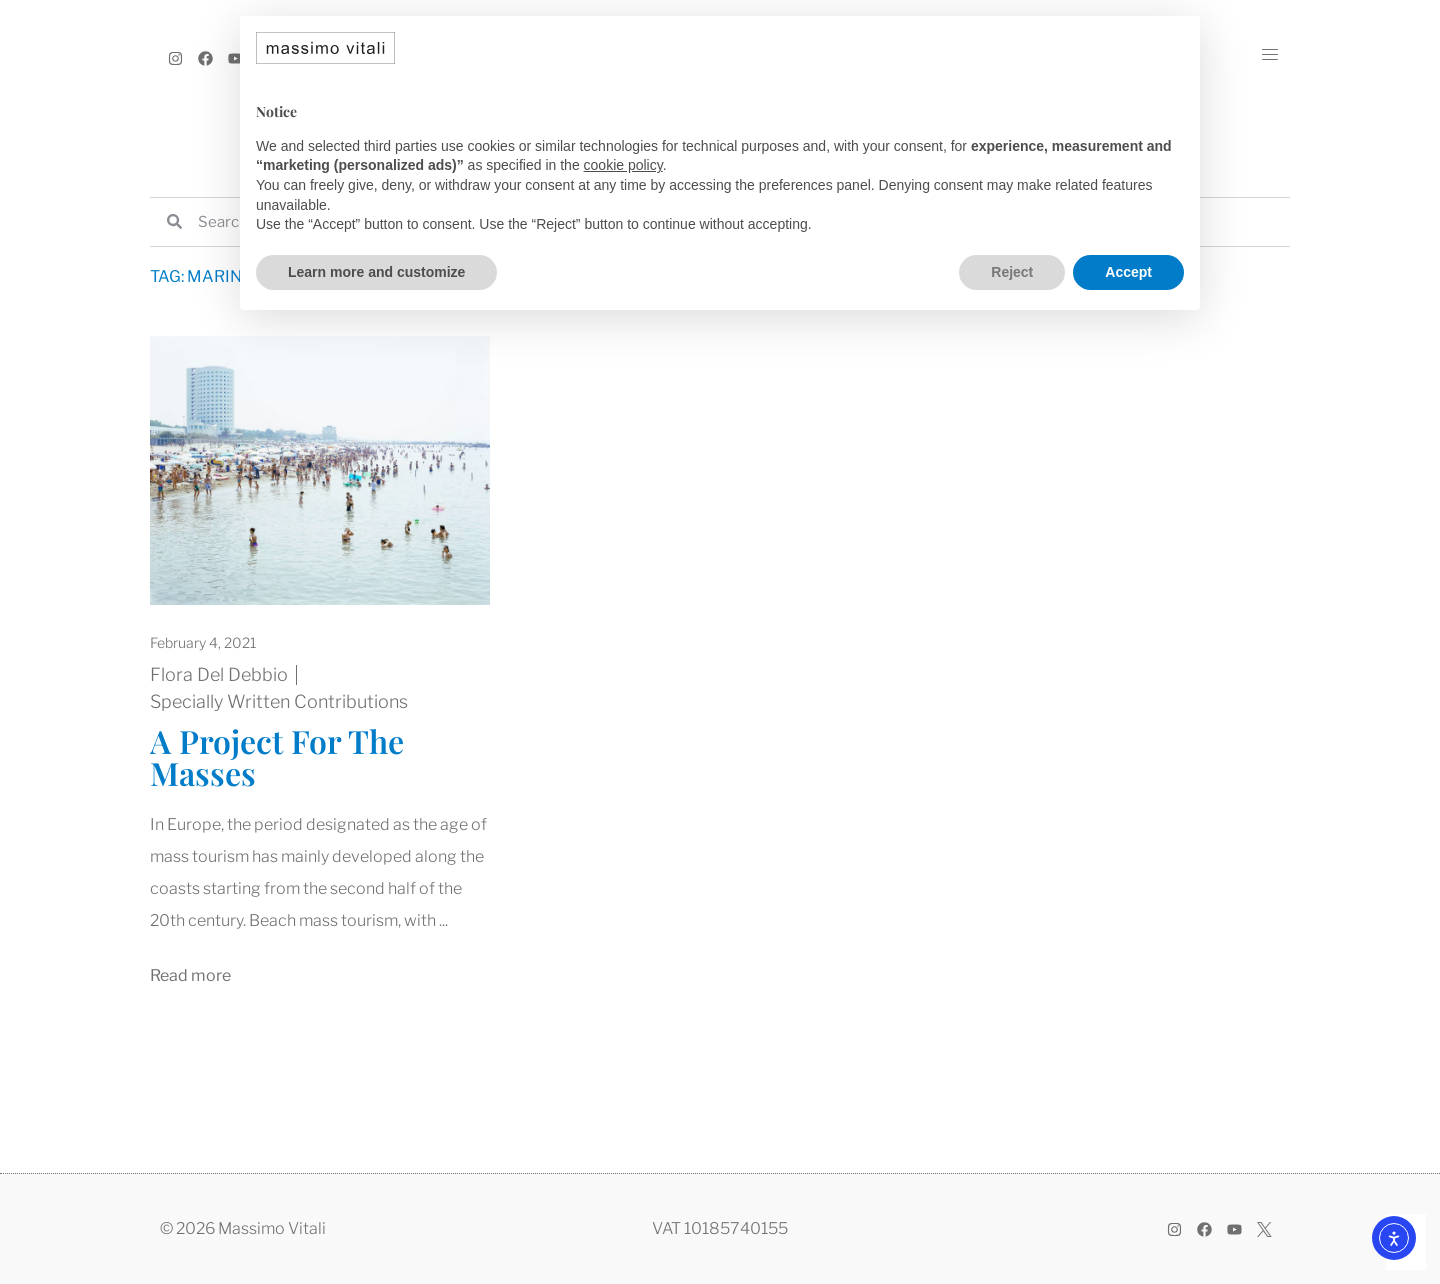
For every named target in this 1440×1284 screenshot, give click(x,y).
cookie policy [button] (623, 165)
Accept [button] (1128, 272)
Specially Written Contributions (279, 701)
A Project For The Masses (277, 756)
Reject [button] (1012, 272)
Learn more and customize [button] (376, 272)
